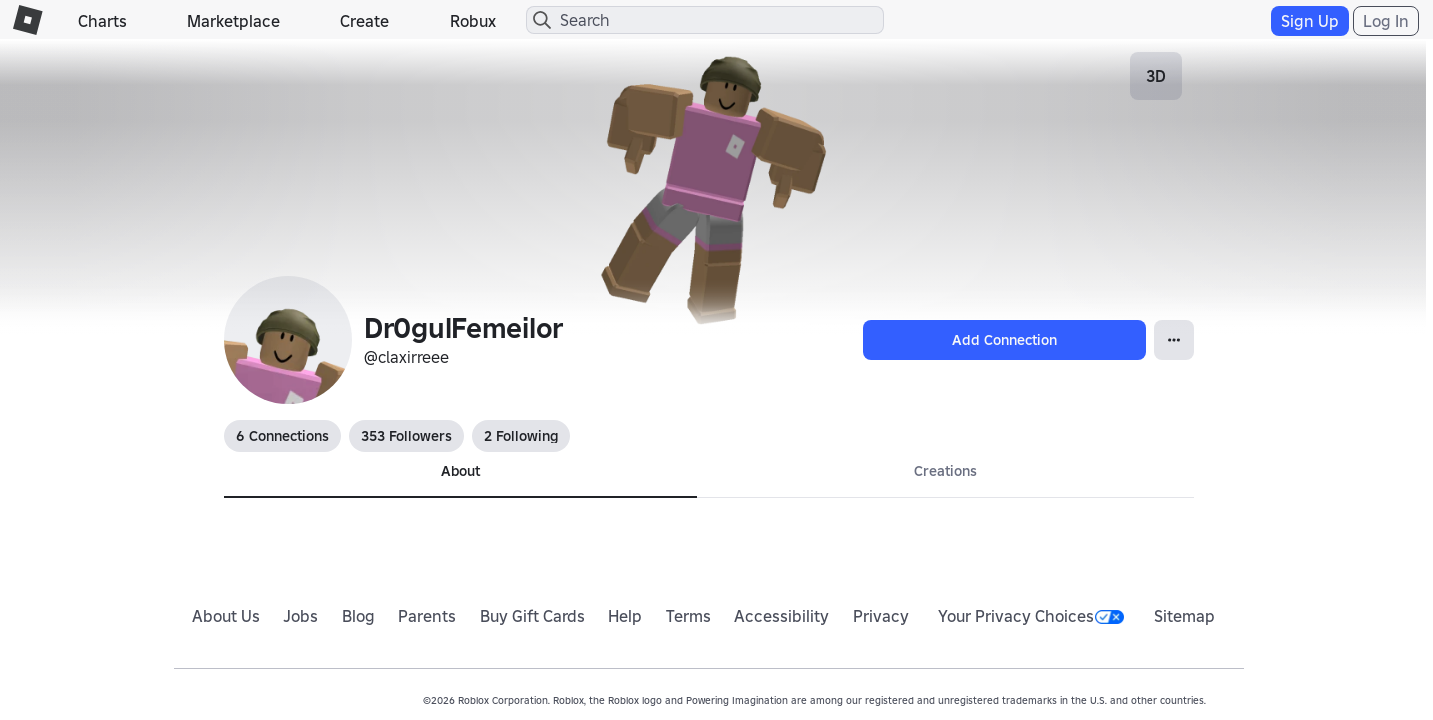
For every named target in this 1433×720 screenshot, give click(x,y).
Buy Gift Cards (532, 616)
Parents (427, 616)
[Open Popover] (1174, 340)
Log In (1386, 21)
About (460, 471)
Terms (688, 616)
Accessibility (781, 616)
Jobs (300, 616)
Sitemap (1184, 616)
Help (625, 616)
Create (364, 21)
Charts (102, 21)
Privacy (881, 616)
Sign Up (1310, 21)
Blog (358, 616)
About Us (226, 616)
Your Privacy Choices (1031, 616)
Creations (945, 471)
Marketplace (233, 21)
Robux (473, 21)
